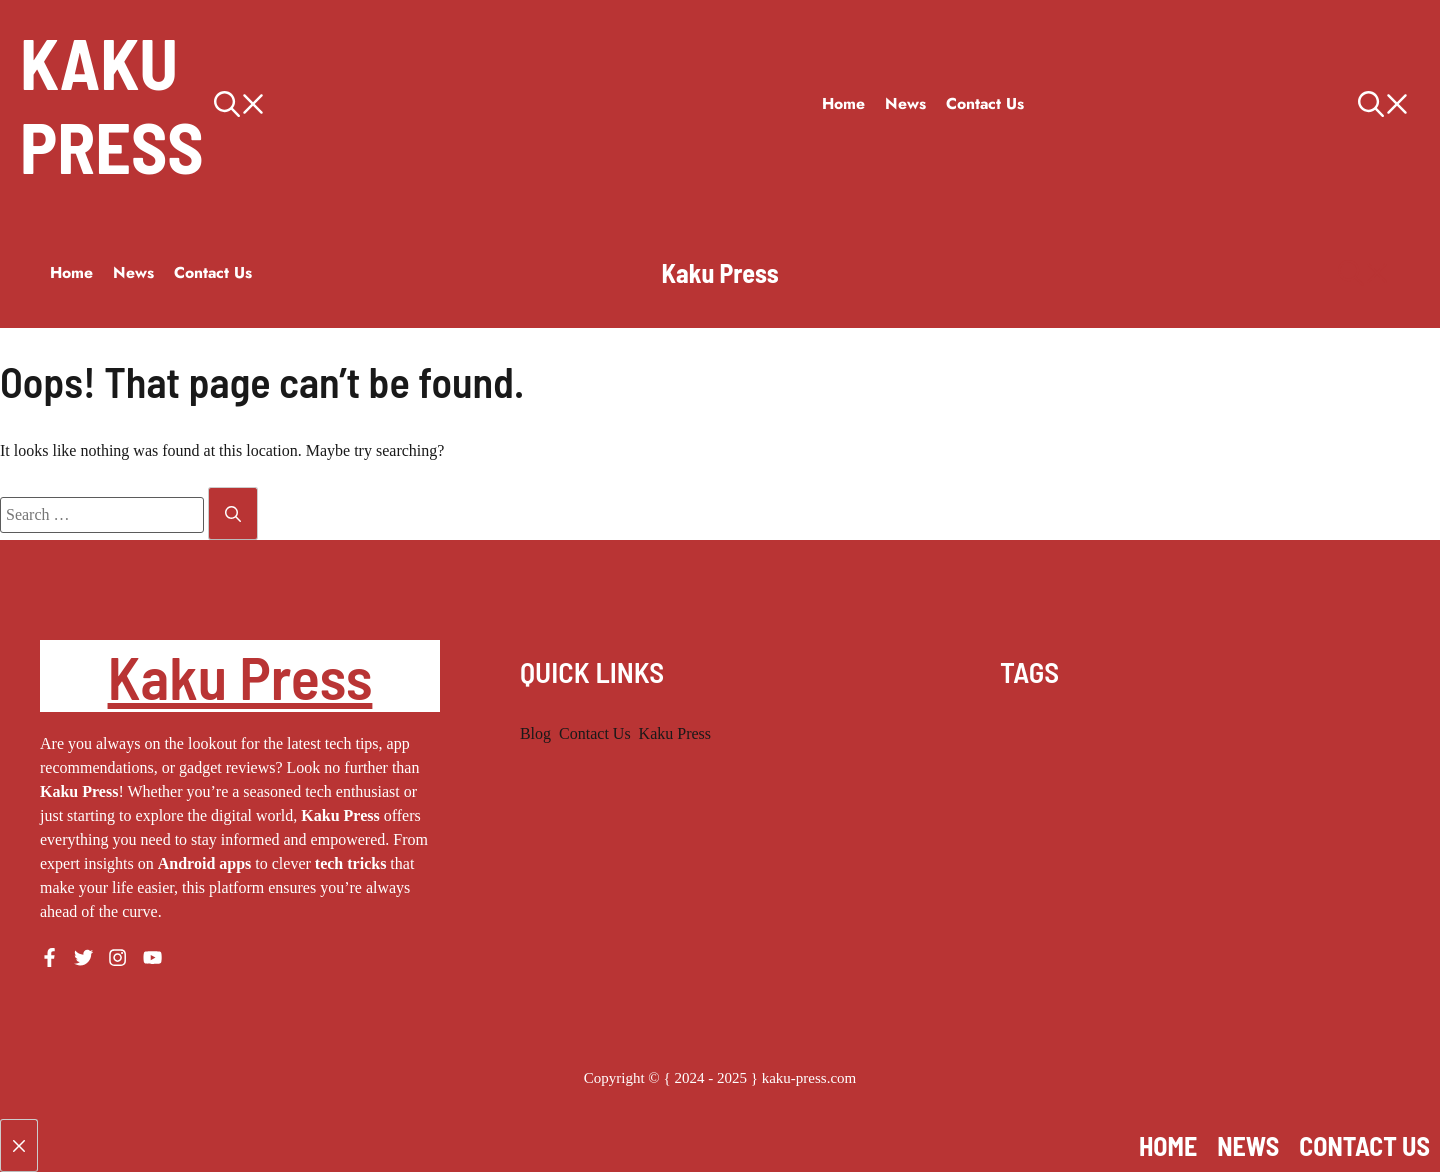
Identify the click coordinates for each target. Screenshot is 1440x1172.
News (905, 103)
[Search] (233, 513)
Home (843, 103)
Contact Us (985, 103)
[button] (508, 104)
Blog (535, 733)
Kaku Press (112, 104)
